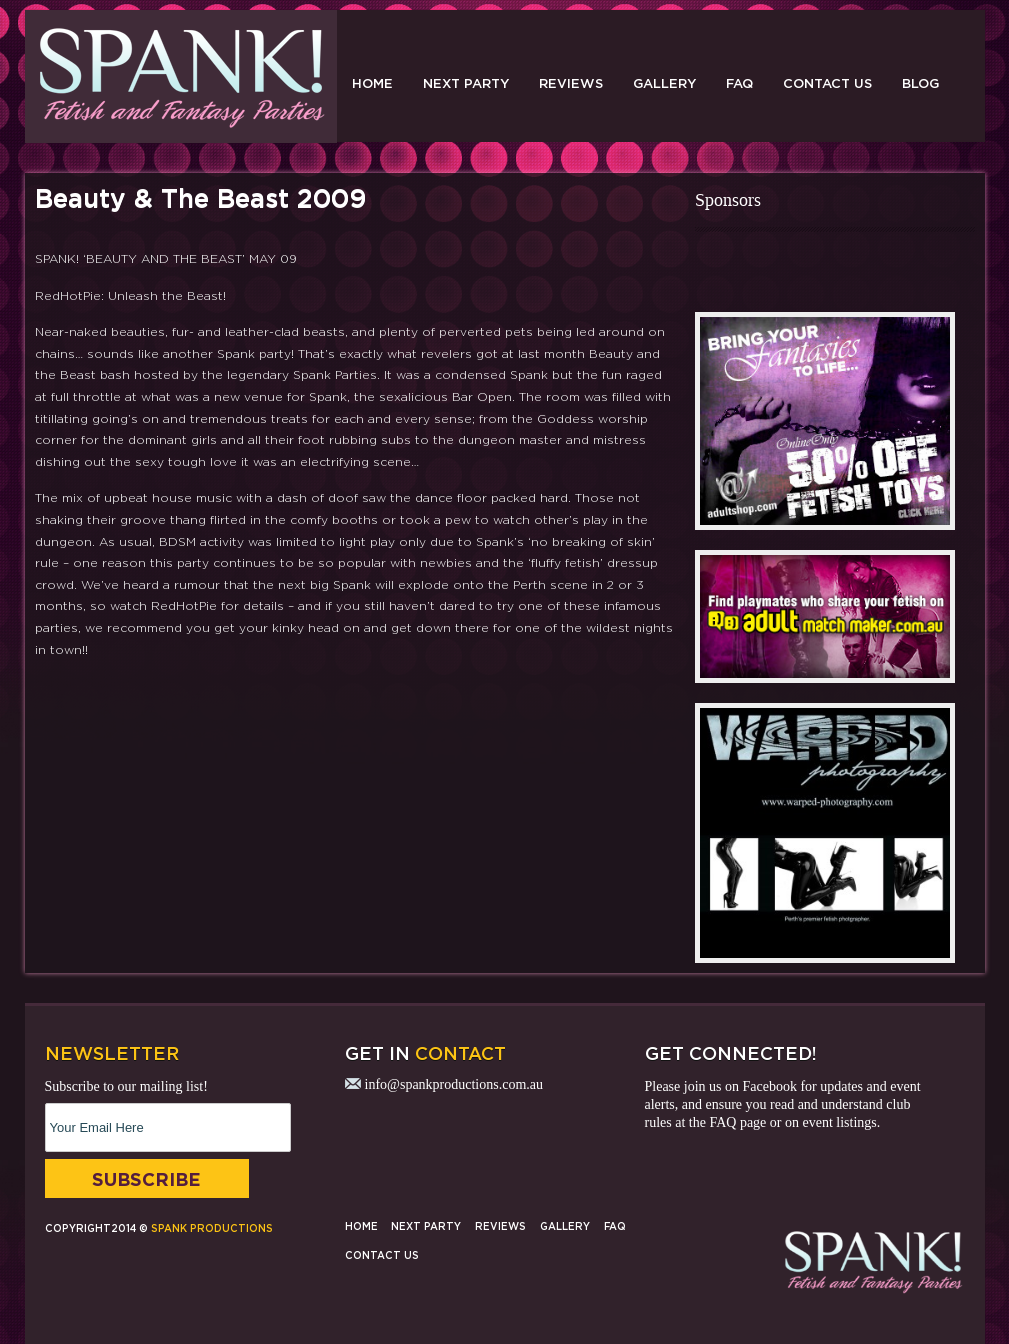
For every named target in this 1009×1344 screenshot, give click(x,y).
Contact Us (827, 83)
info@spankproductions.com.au (454, 1084)
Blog (920, 83)
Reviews (571, 83)
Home (372, 83)
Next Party (466, 83)
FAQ (739, 83)
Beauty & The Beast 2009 (200, 198)
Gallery (664, 83)
